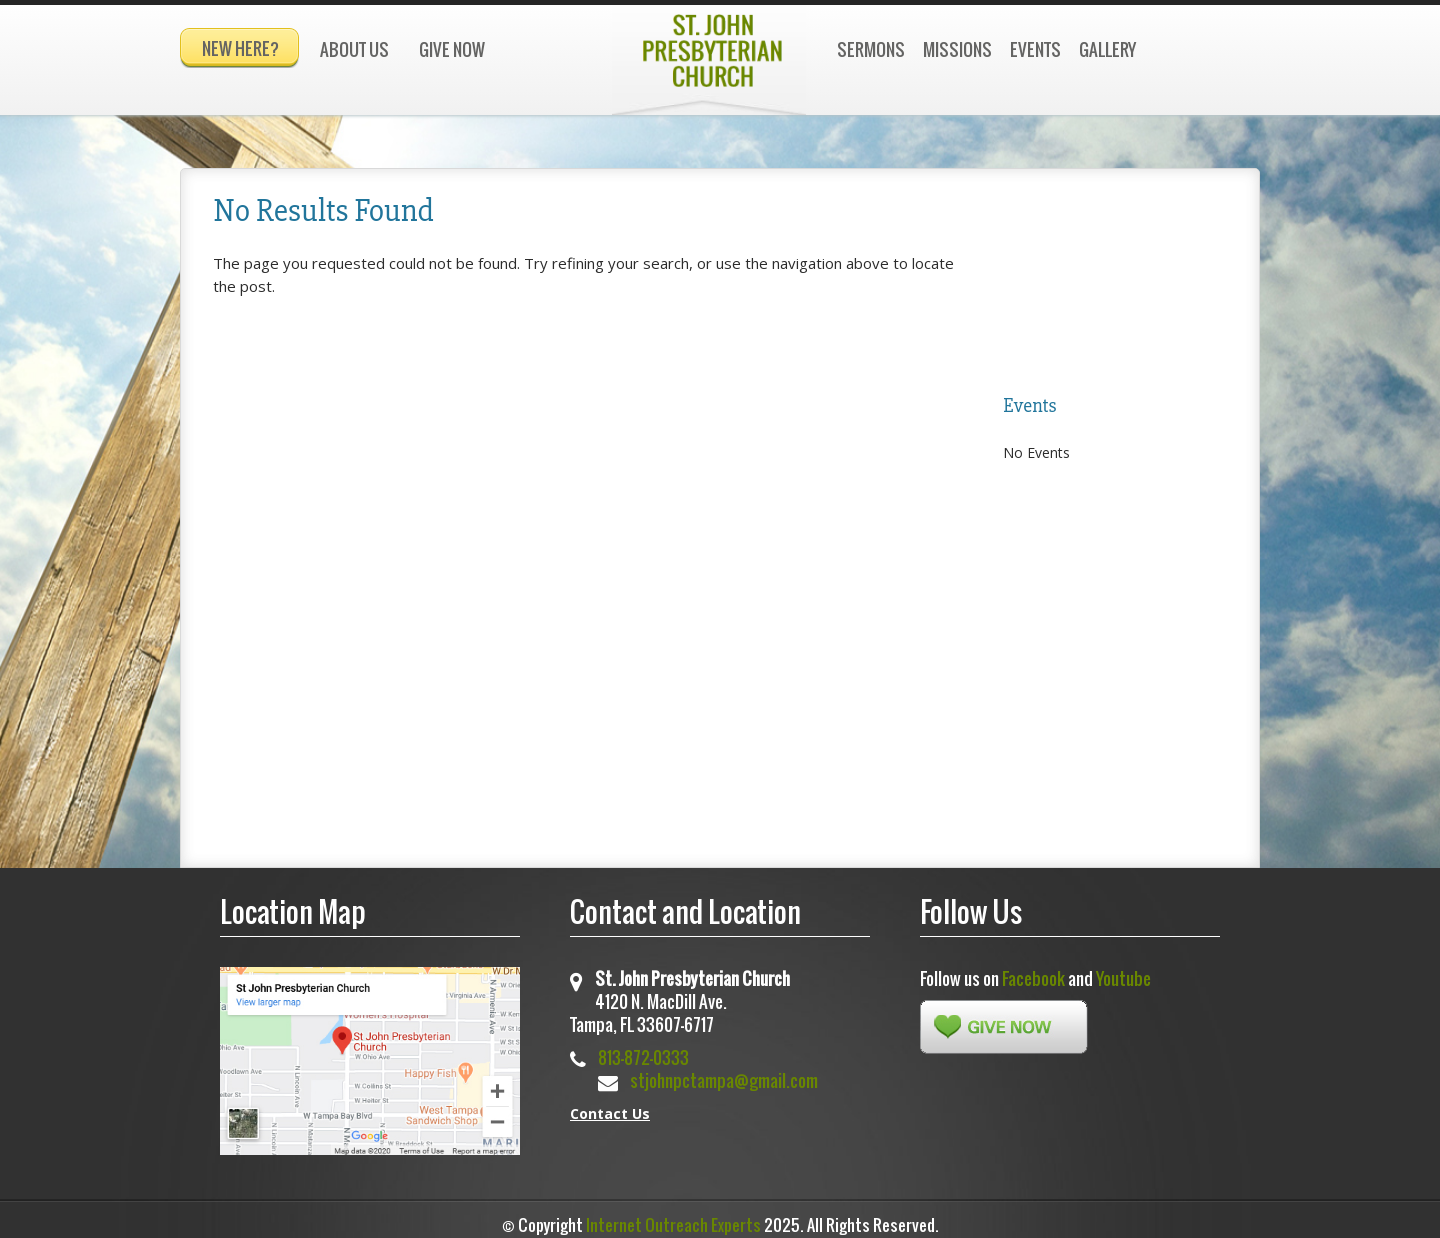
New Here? (240, 48)
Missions (957, 49)
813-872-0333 (643, 1048)
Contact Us (610, 1104)
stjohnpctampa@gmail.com (724, 1071)
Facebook (1033, 969)
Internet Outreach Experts (673, 1216)
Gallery (1107, 49)
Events (1035, 49)
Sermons (871, 49)
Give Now (452, 49)
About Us (354, 49)
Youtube (1123, 969)
